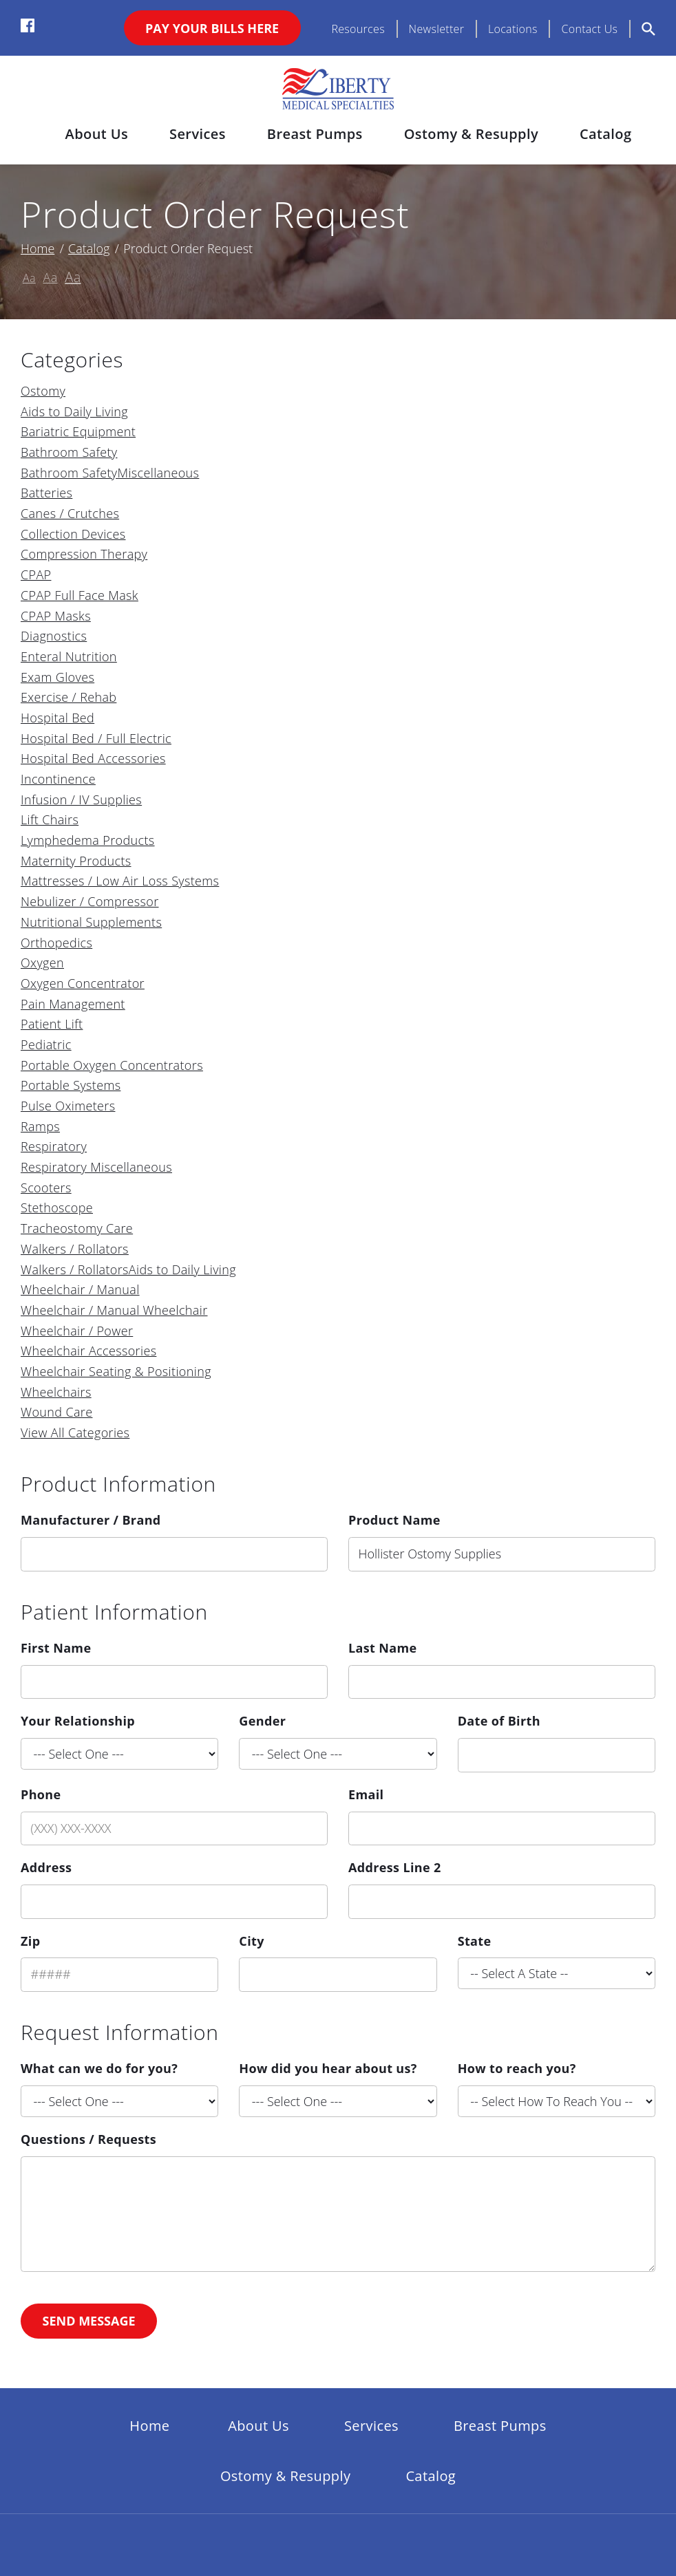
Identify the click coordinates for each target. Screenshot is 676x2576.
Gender (262, 1721)
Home (37, 248)
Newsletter (437, 28)
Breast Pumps (315, 134)
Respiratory (54, 1146)
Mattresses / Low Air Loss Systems (120, 880)
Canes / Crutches (70, 513)
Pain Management (73, 1004)
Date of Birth (499, 1721)
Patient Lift (52, 1024)
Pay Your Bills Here (212, 28)
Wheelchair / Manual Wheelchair (114, 1310)
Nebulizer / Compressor (90, 901)
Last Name (382, 1648)
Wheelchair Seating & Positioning (116, 1371)
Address (46, 1867)
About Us (96, 134)
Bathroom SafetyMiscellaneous (110, 472)
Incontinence (58, 779)
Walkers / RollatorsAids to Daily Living (128, 1269)
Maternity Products (76, 860)
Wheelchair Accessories (88, 1350)
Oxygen (42, 962)
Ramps (40, 1126)
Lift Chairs (49, 819)
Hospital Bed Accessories (93, 758)
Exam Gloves (57, 677)
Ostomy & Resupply (471, 134)
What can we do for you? (99, 2068)
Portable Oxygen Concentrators (112, 1065)
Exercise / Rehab (68, 697)
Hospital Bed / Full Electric (96, 738)
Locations (513, 28)
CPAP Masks (56, 616)
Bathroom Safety (69, 452)
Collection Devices (73, 534)
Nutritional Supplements (91, 922)
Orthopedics (56, 942)
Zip (30, 1941)
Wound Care (56, 1412)
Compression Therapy (84, 554)
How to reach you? (517, 2068)
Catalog (605, 134)
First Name (56, 1648)
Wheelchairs (56, 1392)
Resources (358, 28)
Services (197, 134)
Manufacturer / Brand (91, 1520)
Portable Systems (70, 1085)
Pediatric (46, 1044)
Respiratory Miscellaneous (96, 1167)
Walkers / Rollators (75, 1249)
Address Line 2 (394, 1867)
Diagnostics (54, 635)
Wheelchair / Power (77, 1330)
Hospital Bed (57, 717)
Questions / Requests (88, 2139)
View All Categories (75, 1432)
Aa (29, 278)
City (251, 1941)
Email (365, 1794)
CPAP (36, 574)
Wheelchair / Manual (80, 1289)
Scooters (46, 1187)
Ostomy (43, 391)
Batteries (46, 492)
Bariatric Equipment (78, 431)
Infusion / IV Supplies (81, 799)
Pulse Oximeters (68, 1105)
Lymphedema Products (88, 840)
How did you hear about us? (327, 2068)
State (475, 1941)
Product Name (394, 1520)
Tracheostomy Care (77, 1228)
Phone (41, 1794)
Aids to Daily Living (74, 411)
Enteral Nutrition (69, 656)
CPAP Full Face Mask (79, 595)
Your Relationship (78, 1721)
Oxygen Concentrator (83, 983)
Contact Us (589, 28)
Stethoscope (57, 1207)
